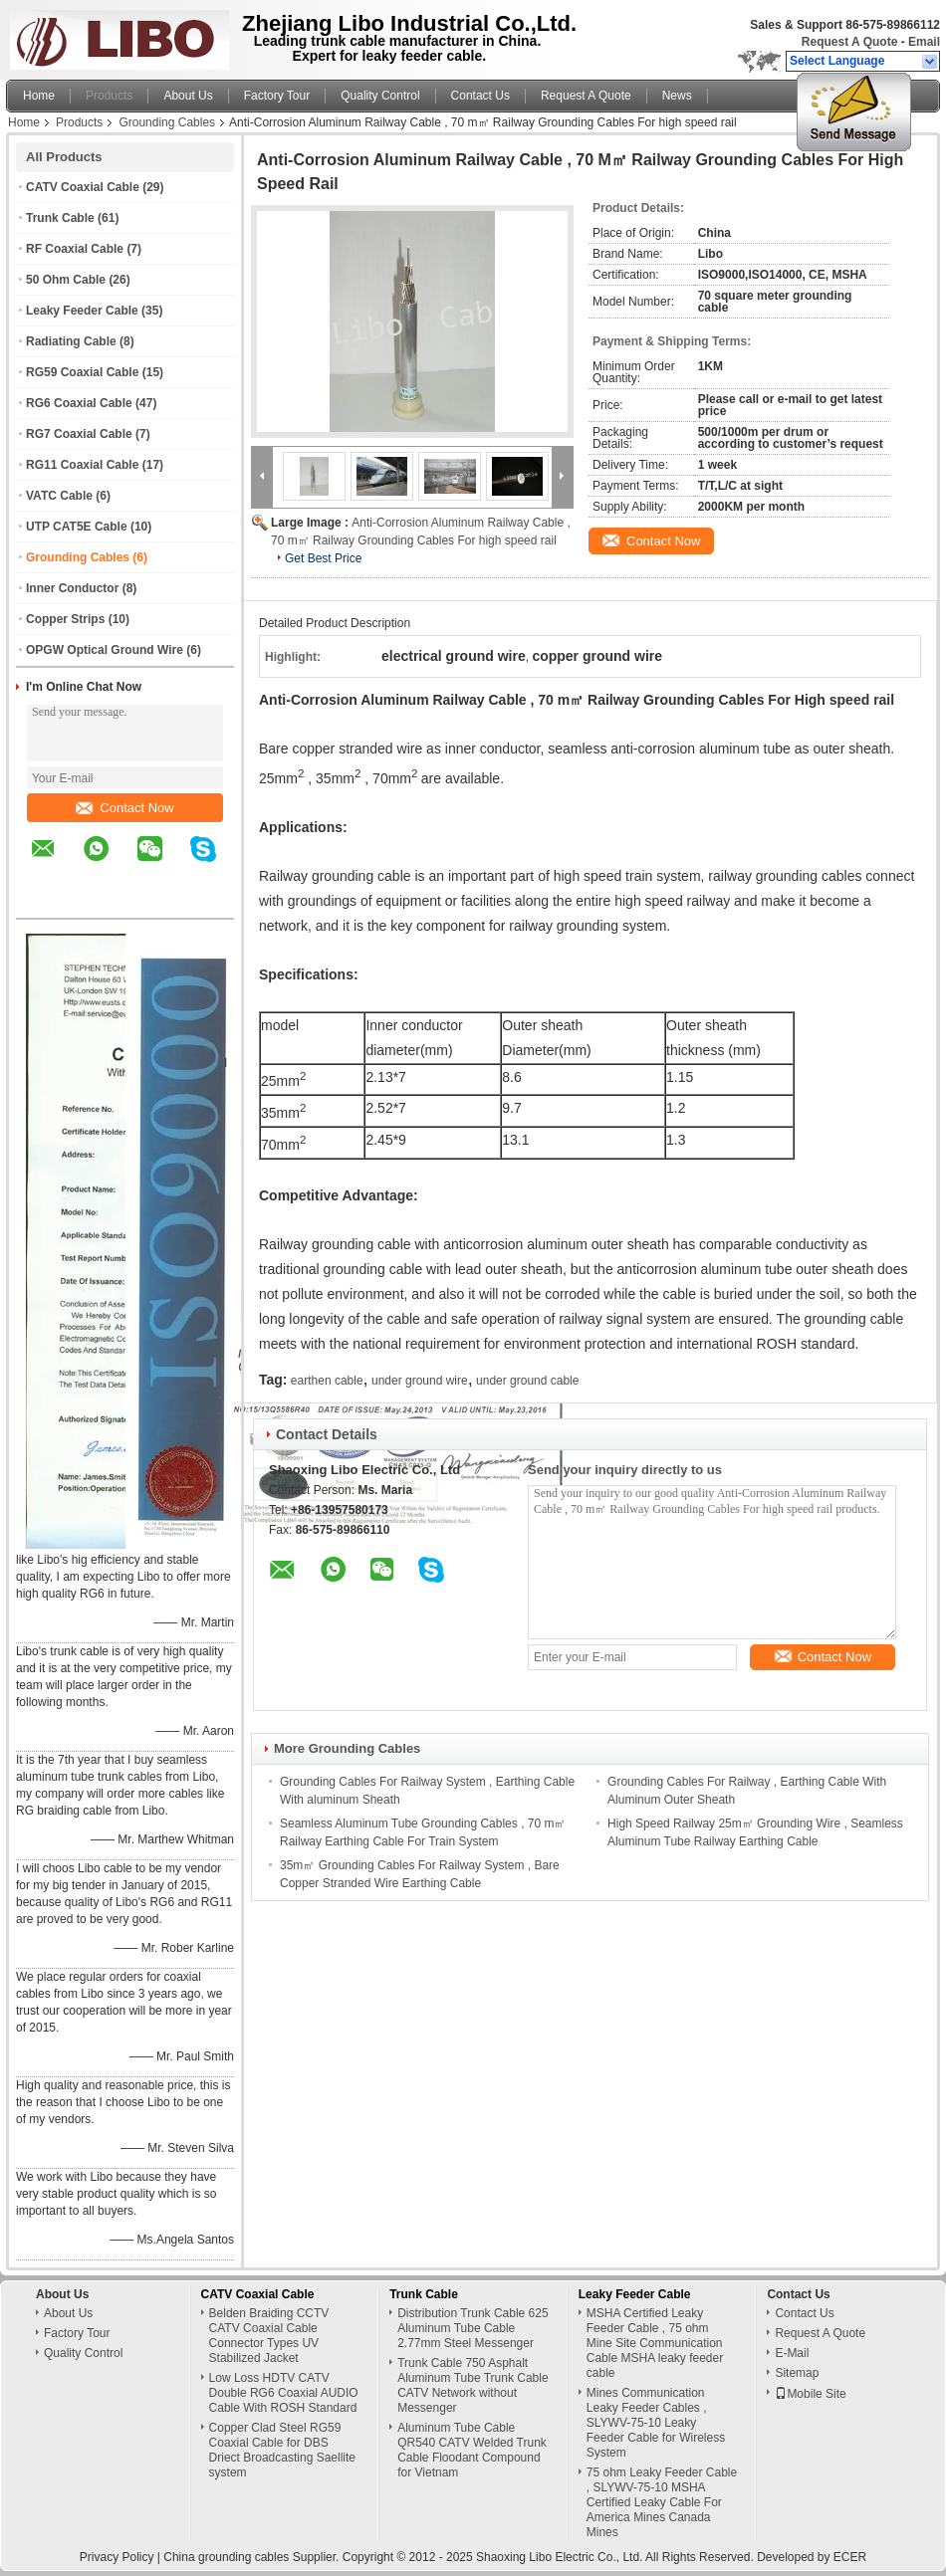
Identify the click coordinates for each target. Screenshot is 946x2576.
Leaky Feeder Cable (82, 311)
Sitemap (797, 2373)
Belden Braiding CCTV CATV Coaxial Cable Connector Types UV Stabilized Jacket (269, 2335)
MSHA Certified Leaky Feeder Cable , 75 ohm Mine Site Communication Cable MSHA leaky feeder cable (655, 2343)
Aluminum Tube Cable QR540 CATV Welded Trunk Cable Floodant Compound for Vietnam (472, 2450)
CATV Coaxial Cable (82, 187)
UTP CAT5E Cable (76, 527)
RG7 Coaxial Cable (79, 434)
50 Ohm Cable (66, 280)
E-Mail (792, 2353)
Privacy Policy (117, 2557)
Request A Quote (849, 42)
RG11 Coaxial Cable (82, 465)
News (677, 96)
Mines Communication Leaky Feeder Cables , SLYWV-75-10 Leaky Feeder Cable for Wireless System (656, 2423)
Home (39, 96)
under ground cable (527, 1381)
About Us (187, 96)
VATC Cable (59, 496)
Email (924, 42)
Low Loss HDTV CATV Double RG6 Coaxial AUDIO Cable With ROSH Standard (283, 2393)
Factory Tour (277, 96)
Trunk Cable (60, 218)
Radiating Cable (71, 341)
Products (109, 96)
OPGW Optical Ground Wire (104, 650)
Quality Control (380, 96)
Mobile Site (810, 2394)
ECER (849, 2557)
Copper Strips (65, 619)
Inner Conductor (72, 588)
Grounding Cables (166, 122)
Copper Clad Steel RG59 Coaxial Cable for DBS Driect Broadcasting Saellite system (282, 2450)
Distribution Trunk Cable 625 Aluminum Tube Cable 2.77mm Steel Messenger (472, 2328)
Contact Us (480, 96)
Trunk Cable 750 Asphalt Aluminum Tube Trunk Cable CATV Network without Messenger (472, 2385)
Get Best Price (323, 558)
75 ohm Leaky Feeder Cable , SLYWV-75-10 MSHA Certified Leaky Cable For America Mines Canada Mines (662, 2502)
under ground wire (419, 1381)
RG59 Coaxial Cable (82, 372)
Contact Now (124, 807)
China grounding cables (226, 2557)
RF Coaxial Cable (74, 249)
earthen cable (327, 1381)
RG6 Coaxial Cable (79, 403)
